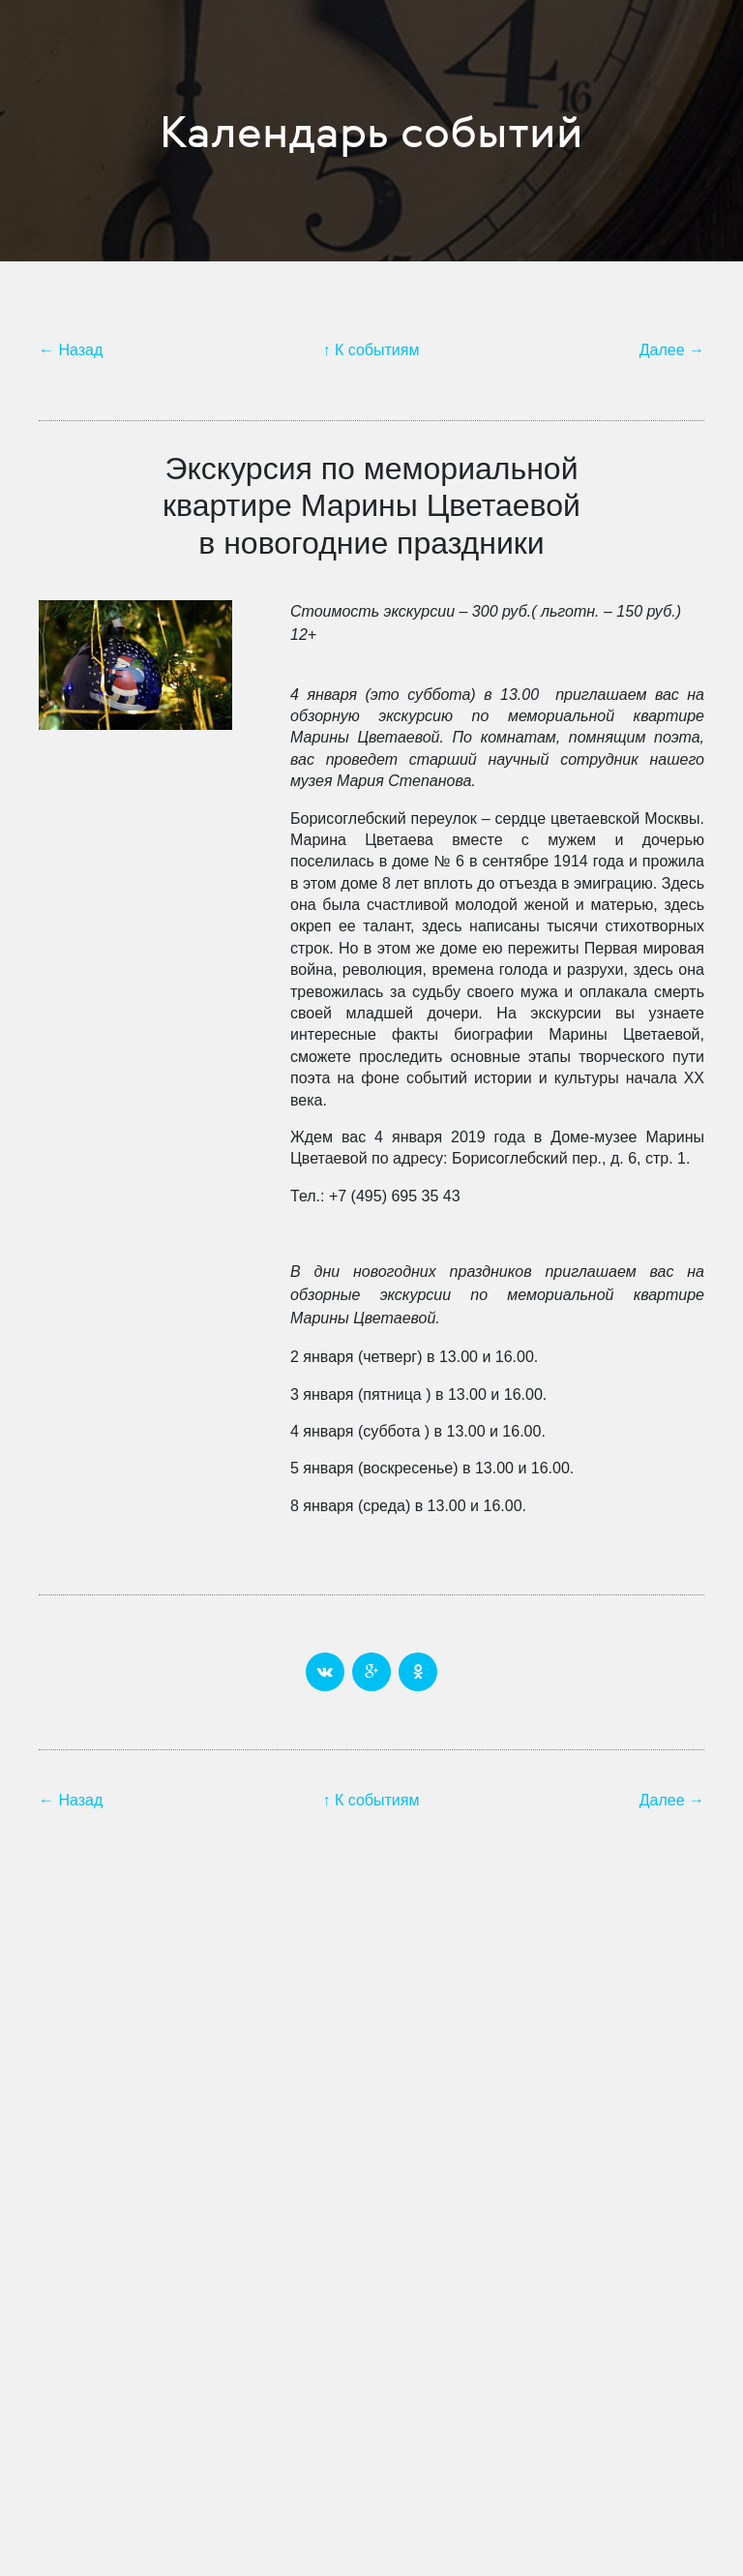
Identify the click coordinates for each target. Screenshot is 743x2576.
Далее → (671, 350)
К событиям (377, 350)
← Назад (71, 350)
